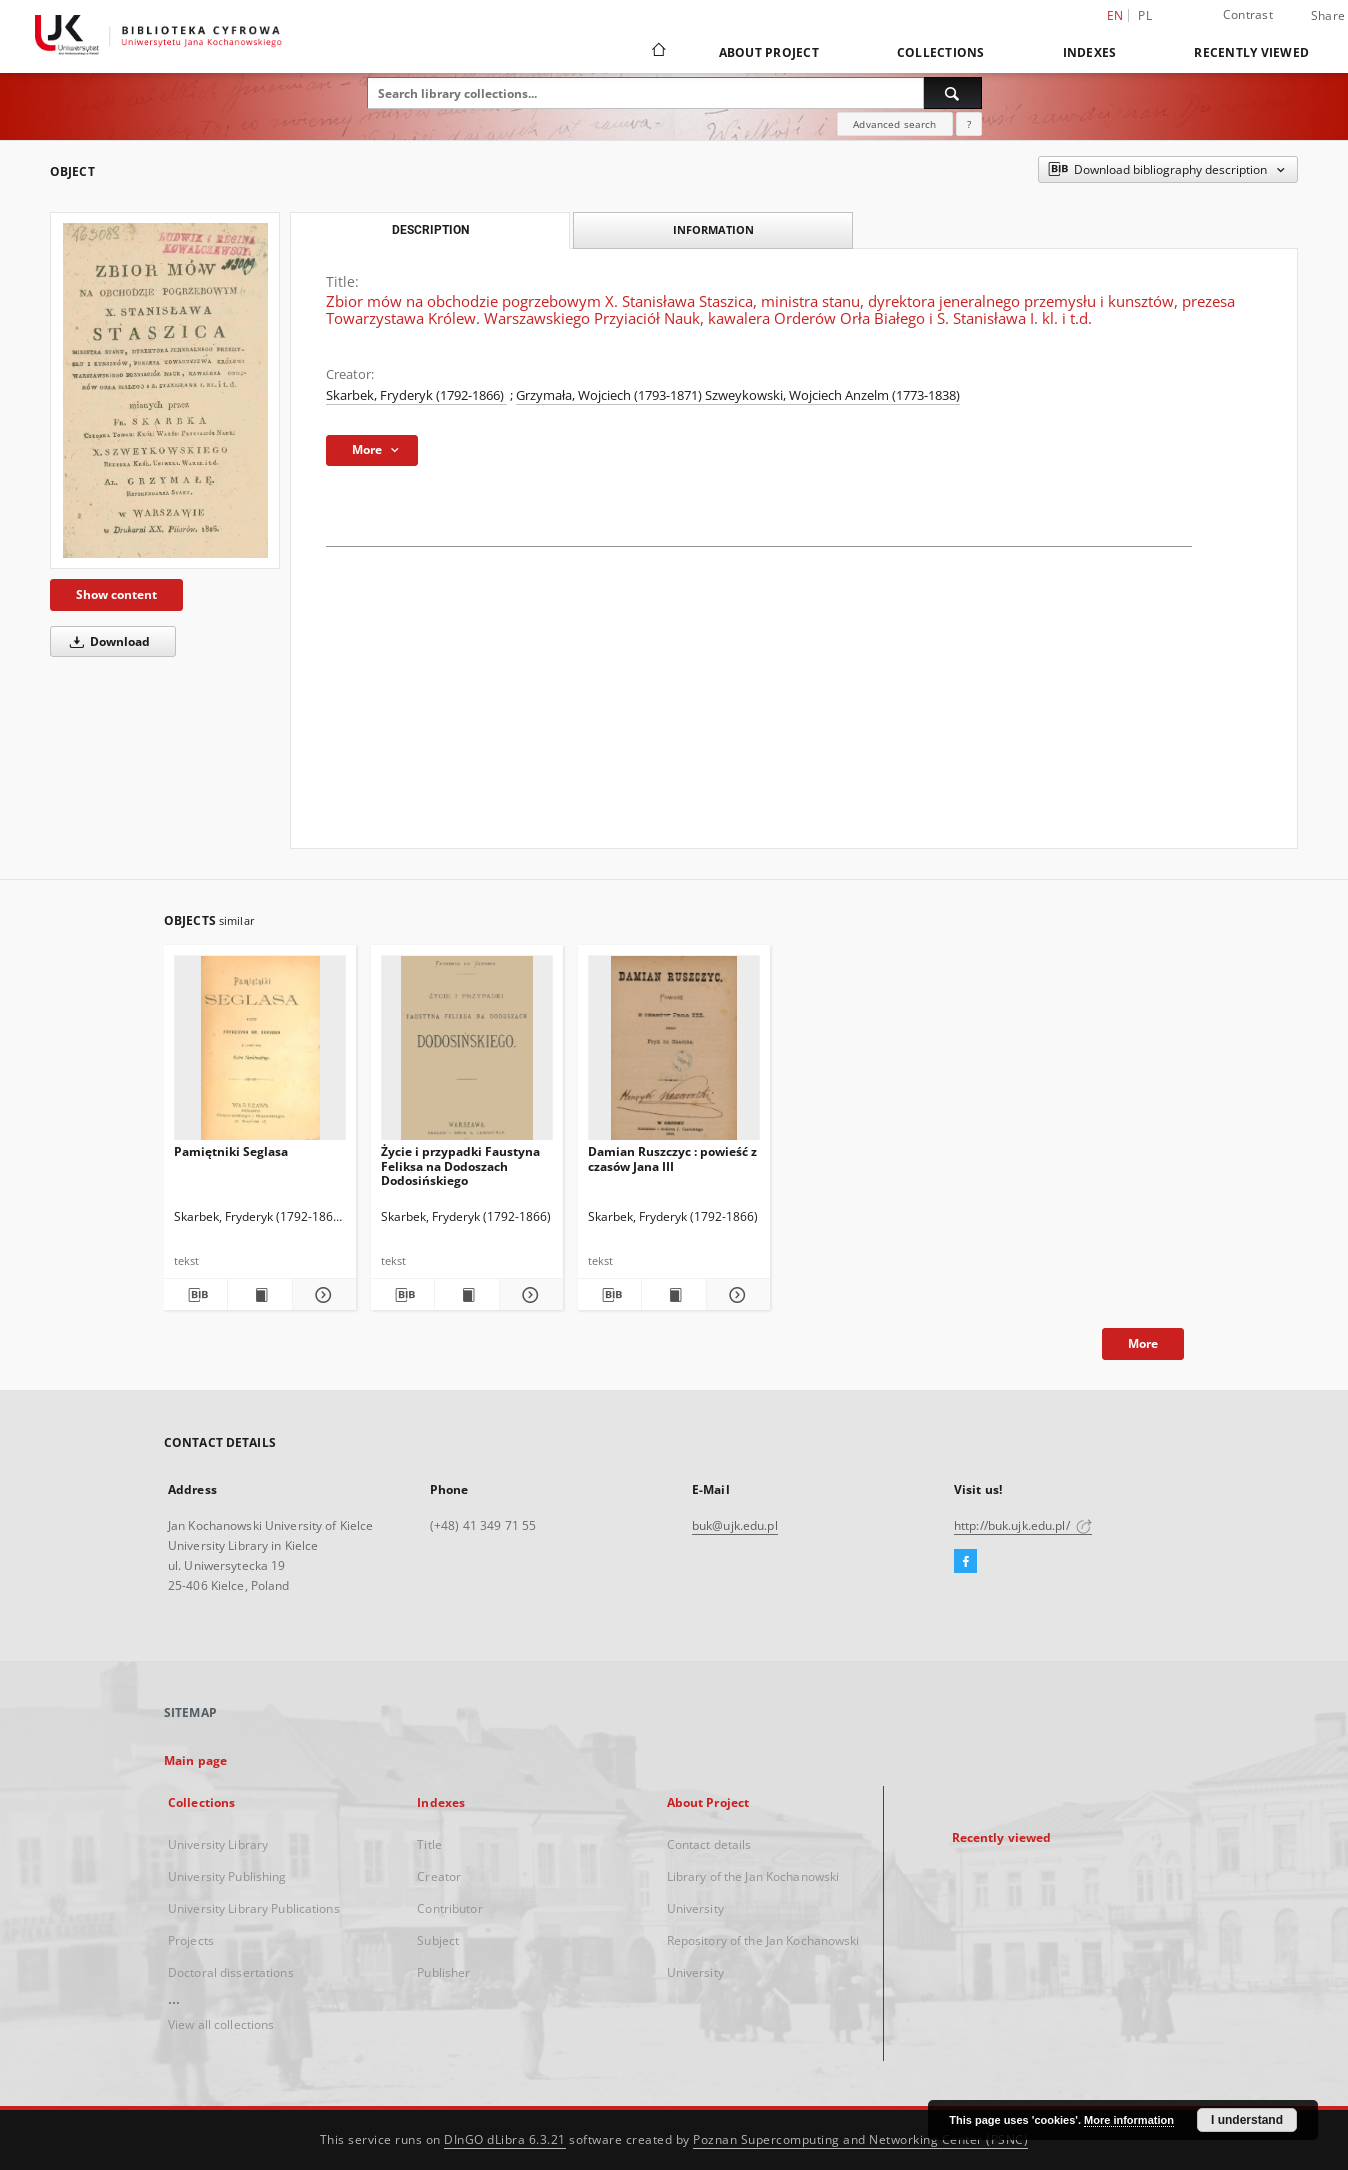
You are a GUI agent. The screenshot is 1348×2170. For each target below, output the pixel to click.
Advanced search (894, 124)
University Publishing (227, 1876)
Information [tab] (713, 229)
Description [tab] (430, 230)
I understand (1247, 2120)
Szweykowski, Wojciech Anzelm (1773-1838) (832, 395)
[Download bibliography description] (195, 1295)
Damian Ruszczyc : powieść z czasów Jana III (672, 1158)
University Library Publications (254, 1908)
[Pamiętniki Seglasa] (260, 1053)
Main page (195, 1760)
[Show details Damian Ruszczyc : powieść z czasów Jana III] (735, 1295)
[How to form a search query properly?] (969, 124)
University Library (218, 1844)
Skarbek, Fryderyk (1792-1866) (416, 395)
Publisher (443, 1972)
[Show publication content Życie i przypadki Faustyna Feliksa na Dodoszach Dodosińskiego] (466, 1295)
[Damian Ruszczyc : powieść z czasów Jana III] (674, 1053)
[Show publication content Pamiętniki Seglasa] (259, 1295)
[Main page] (657, 52)
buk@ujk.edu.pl (735, 1525)
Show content (116, 594)
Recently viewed (1251, 52)
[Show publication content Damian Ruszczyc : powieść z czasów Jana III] (673, 1295)
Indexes (1090, 52)
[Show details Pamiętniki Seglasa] (321, 1295)
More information (1129, 2120)
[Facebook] (965, 1562)
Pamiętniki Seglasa (231, 1151)
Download (106, 641)
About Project (769, 52)
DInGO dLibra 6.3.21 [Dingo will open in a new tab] (505, 2139)
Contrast (1248, 14)
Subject (438, 1940)
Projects (191, 1940)
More (1143, 1343)
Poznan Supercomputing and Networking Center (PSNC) (860, 2139)
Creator (439, 1876)
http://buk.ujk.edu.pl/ (1023, 1525)
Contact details (709, 1844)
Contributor (449, 1908)
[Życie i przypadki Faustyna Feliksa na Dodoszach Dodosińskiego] (467, 1053)
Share (1328, 16)
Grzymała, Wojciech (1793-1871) (610, 395)
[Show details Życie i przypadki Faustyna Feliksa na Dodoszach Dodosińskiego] (528, 1295)
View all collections (221, 2024)
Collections (941, 52)
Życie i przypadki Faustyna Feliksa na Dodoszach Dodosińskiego (460, 1165)
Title (429, 1844)
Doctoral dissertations (231, 1972)
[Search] (953, 93)
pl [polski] (1145, 15)
